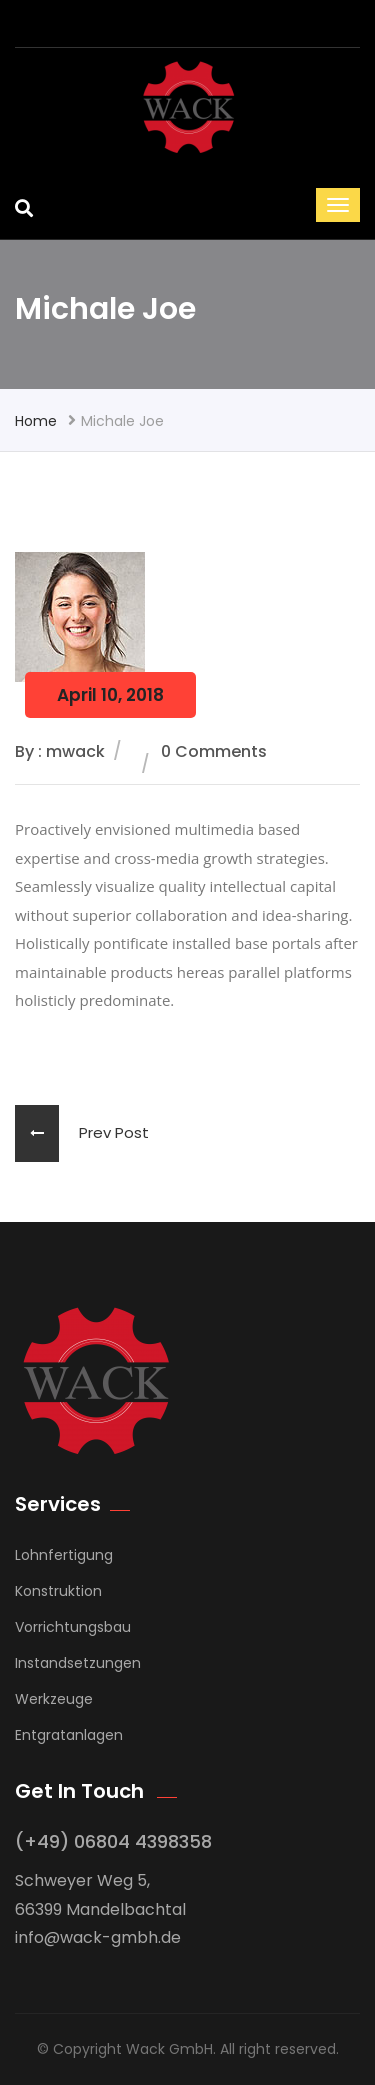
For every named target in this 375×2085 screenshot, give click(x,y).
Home (36, 421)
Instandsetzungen (78, 1663)
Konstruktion (58, 1591)
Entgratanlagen (69, 1735)
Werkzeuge (54, 1699)
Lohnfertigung (64, 1555)
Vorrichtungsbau (73, 1627)
